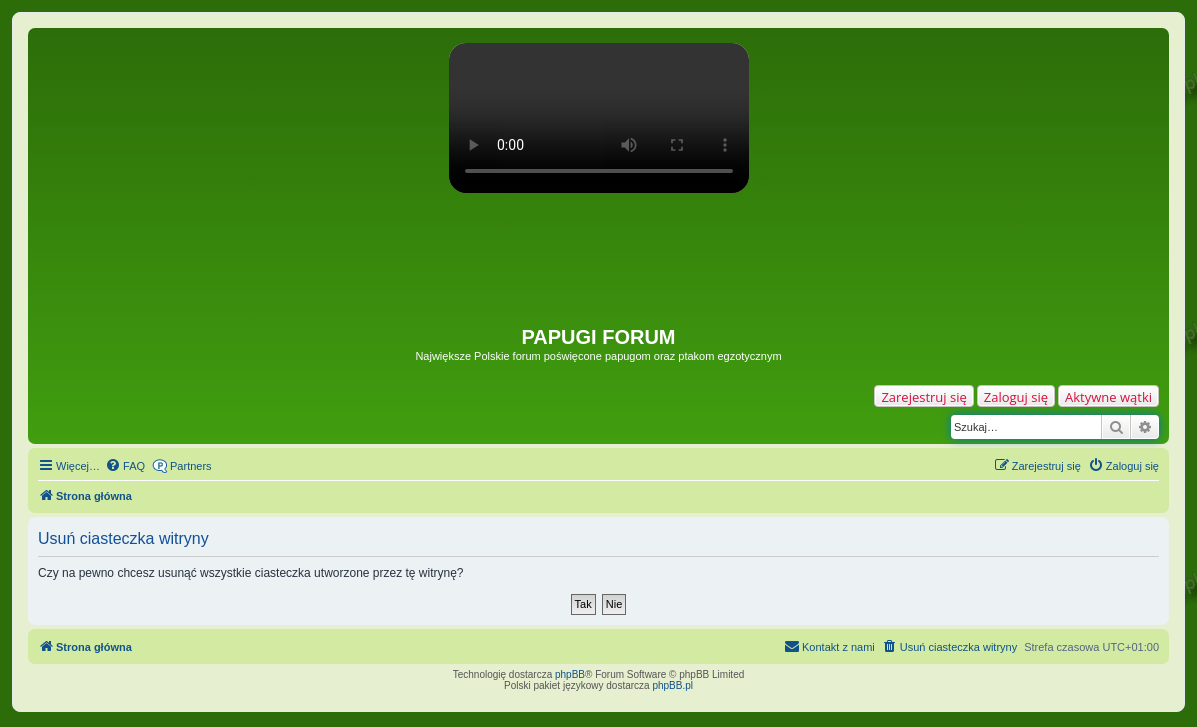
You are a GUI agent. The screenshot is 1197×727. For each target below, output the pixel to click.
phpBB (570, 674)
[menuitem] (125, 466)
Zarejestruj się (923, 397)
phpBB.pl (672, 685)
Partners (191, 466)
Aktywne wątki (1108, 397)
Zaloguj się (1016, 397)
